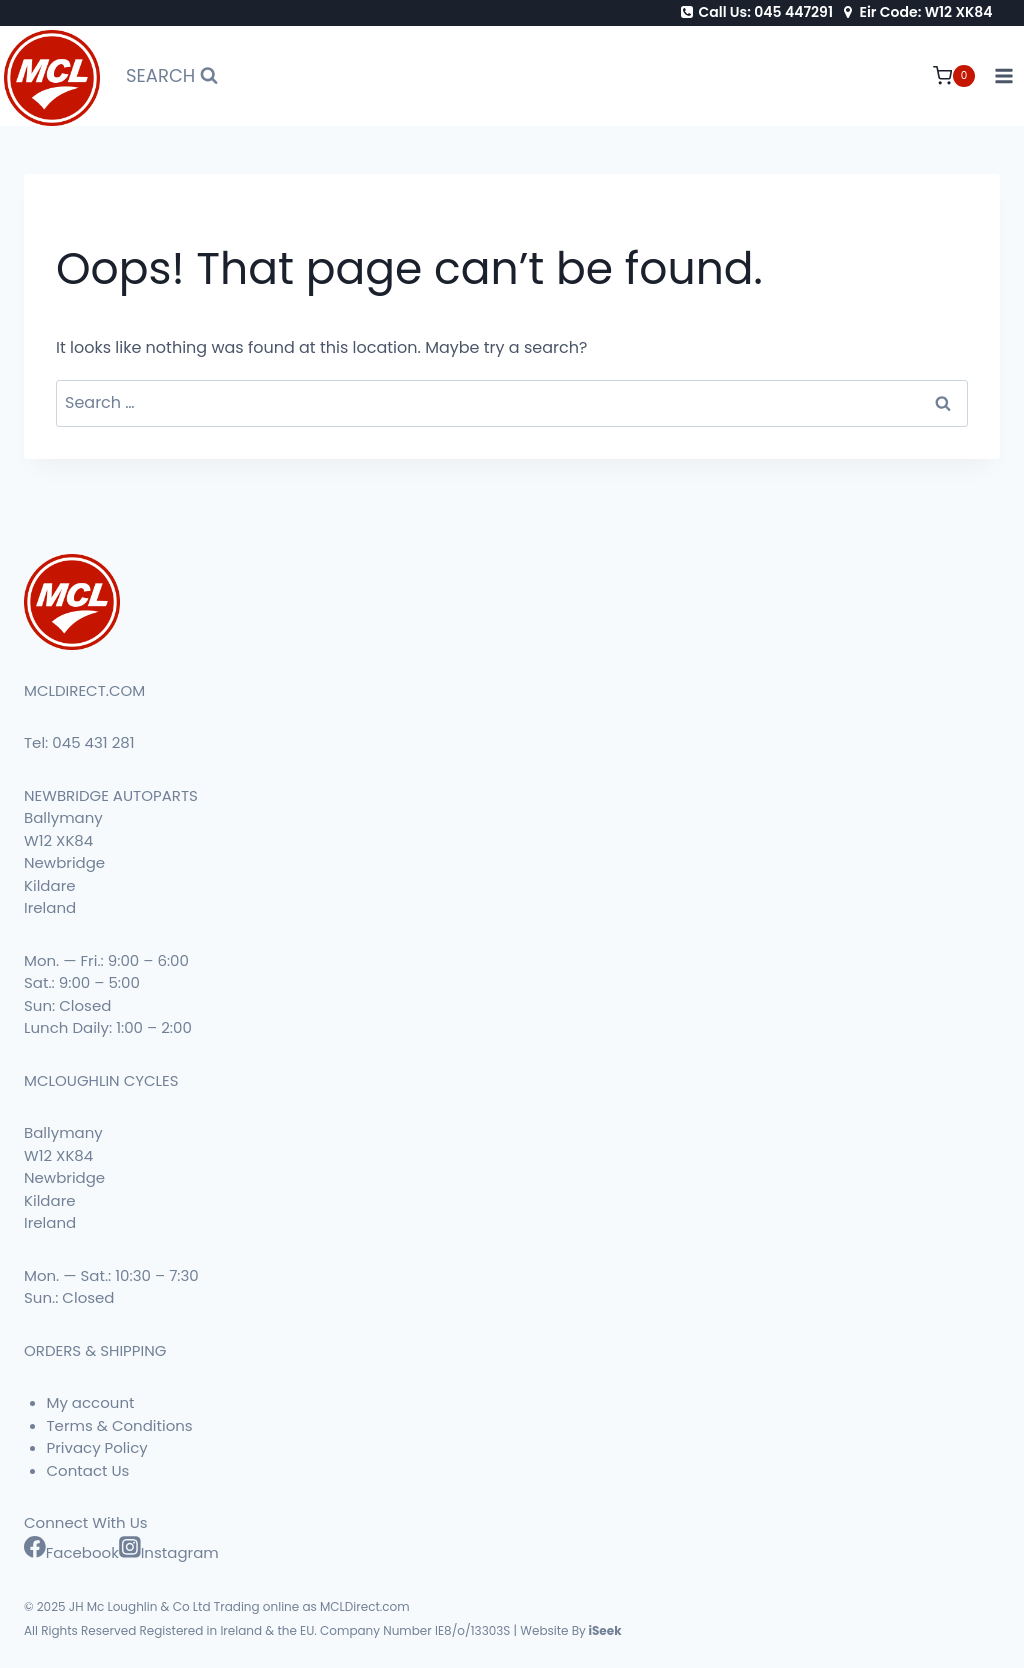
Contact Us (88, 1470)
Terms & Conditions (120, 1425)
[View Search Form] (172, 76)
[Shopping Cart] (954, 76)
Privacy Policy (97, 1447)
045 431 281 (93, 742)
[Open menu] (1004, 76)
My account (91, 1402)
